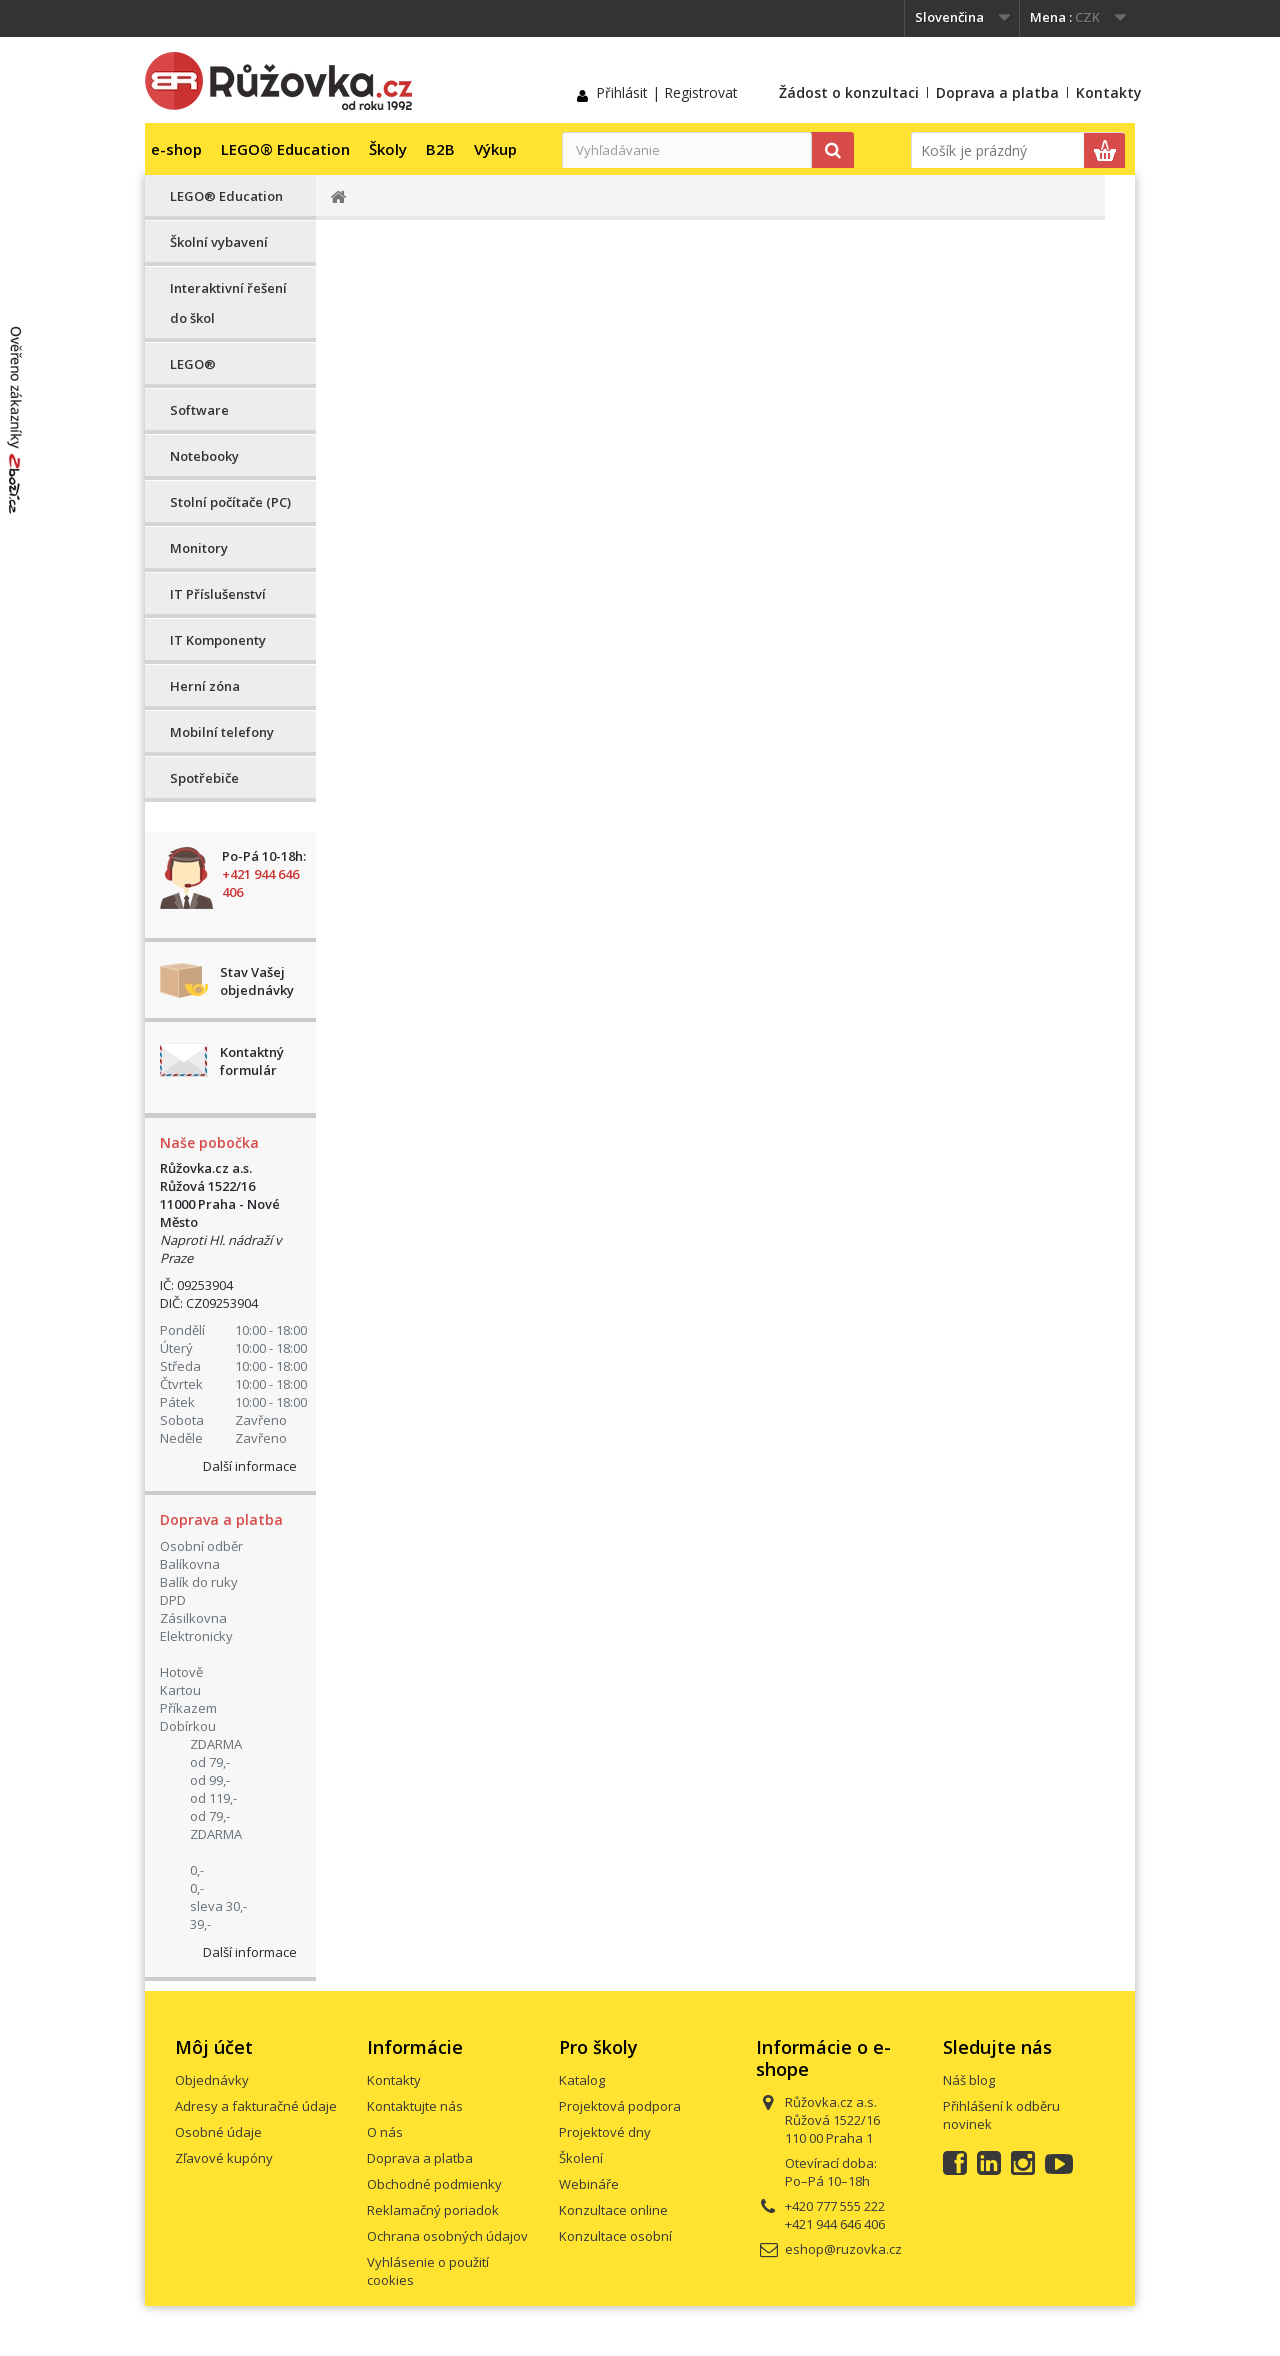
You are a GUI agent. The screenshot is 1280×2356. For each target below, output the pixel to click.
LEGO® (193, 364)
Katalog (582, 2080)
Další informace (250, 1466)
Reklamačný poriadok (433, 2210)
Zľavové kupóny (224, 2158)
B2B (440, 149)
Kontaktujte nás (415, 2106)
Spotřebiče (204, 778)
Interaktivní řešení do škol (228, 303)
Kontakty (1109, 92)
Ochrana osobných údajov (447, 2236)
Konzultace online (613, 2210)
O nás (385, 2132)
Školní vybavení (219, 242)
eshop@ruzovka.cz (843, 2249)
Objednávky (212, 2080)
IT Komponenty (218, 640)
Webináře (589, 2184)
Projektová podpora (620, 2106)
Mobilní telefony (222, 732)
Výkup (495, 149)
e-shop (176, 149)
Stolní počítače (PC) (230, 502)
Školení (581, 2158)
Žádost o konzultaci (849, 92)
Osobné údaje (218, 2132)
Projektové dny (605, 2132)
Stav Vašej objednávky (257, 981)
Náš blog (969, 2080)
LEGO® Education (285, 149)
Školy (388, 149)
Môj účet (214, 2047)
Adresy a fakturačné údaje (256, 2106)
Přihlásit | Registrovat (667, 92)
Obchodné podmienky (434, 2184)
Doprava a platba (997, 92)
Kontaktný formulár (252, 1061)
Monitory (199, 548)
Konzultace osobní (615, 2236)
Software (199, 410)
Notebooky (204, 456)
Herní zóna (205, 686)
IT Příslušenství (218, 594)
